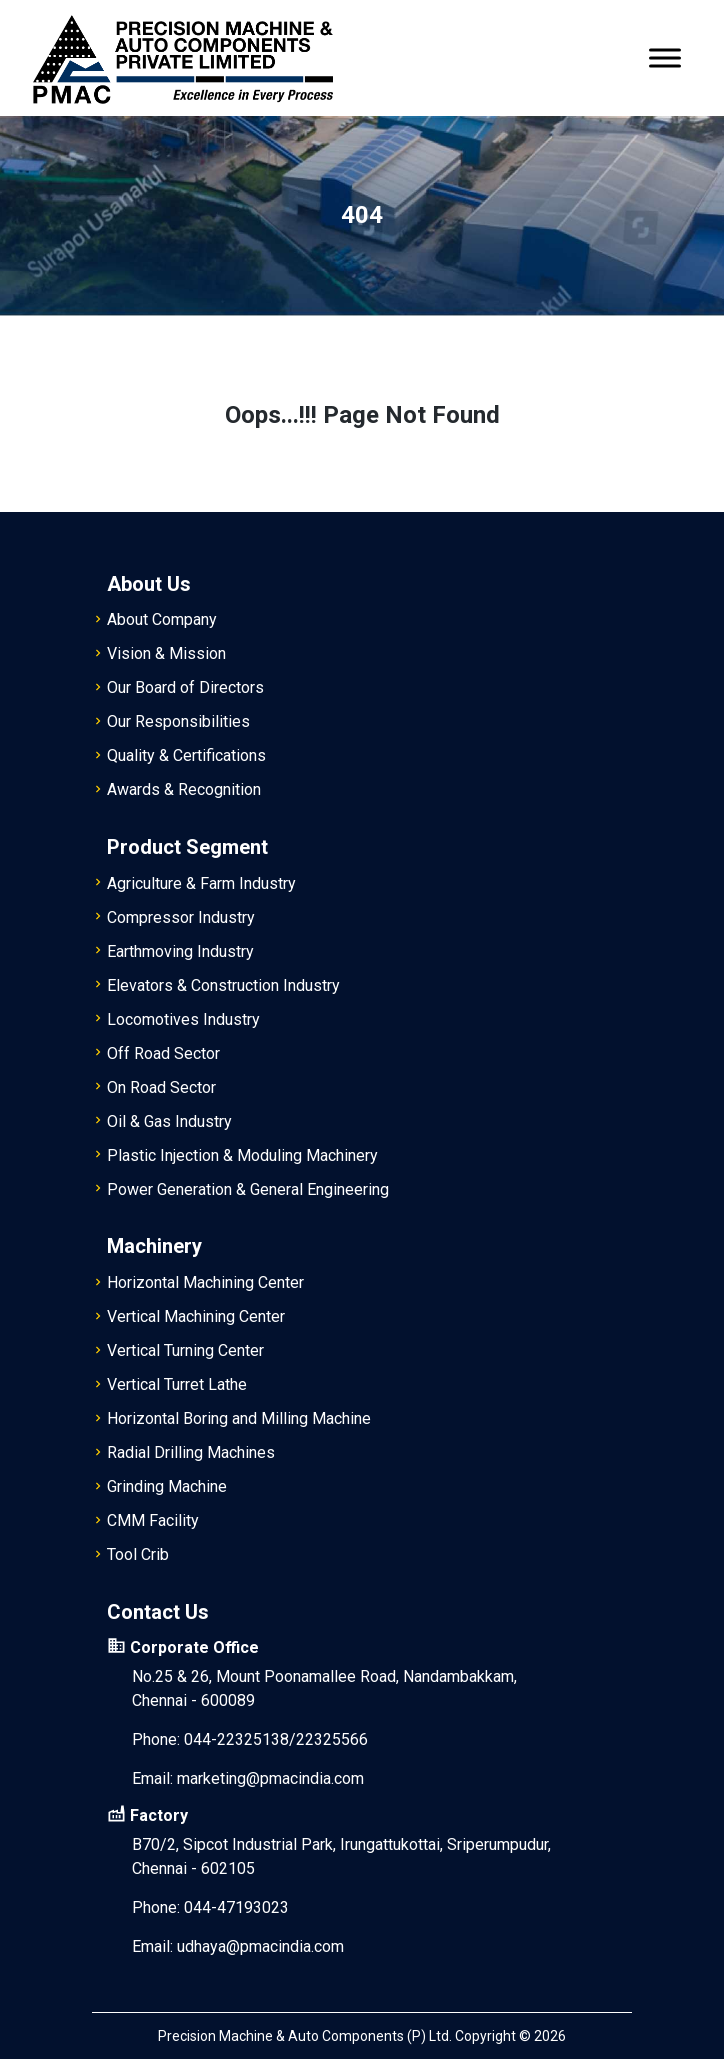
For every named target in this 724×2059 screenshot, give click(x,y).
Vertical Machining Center (196, 1316)
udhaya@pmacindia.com (260, 1946)
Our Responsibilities (178, 721)
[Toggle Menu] (665, 57)
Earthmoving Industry (180, 951)
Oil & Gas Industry (169, 1121)
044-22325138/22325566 (276, 1739)
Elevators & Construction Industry (223, 985)
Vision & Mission (166, 653)
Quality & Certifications (186, 755)
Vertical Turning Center (185, 1350)
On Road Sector (161, 1087)
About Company (162, 619)
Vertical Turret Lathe (177, 1384)
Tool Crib (138, 1554)
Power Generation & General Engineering (248, 1189)
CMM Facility (153, 1520)
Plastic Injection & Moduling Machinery (242, 1155)
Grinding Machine (167, 1486)
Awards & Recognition (184, 789)
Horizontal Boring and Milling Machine (239, 1418)
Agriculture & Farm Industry (201, 883)
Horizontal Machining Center (205, 1282)
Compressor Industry (181, 917)
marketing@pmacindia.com (270, 1778)
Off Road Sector (163, 1053)
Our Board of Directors (185, 687)
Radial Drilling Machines (191, 1452)
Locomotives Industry (183, 1019)
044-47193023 (236, 1907)
